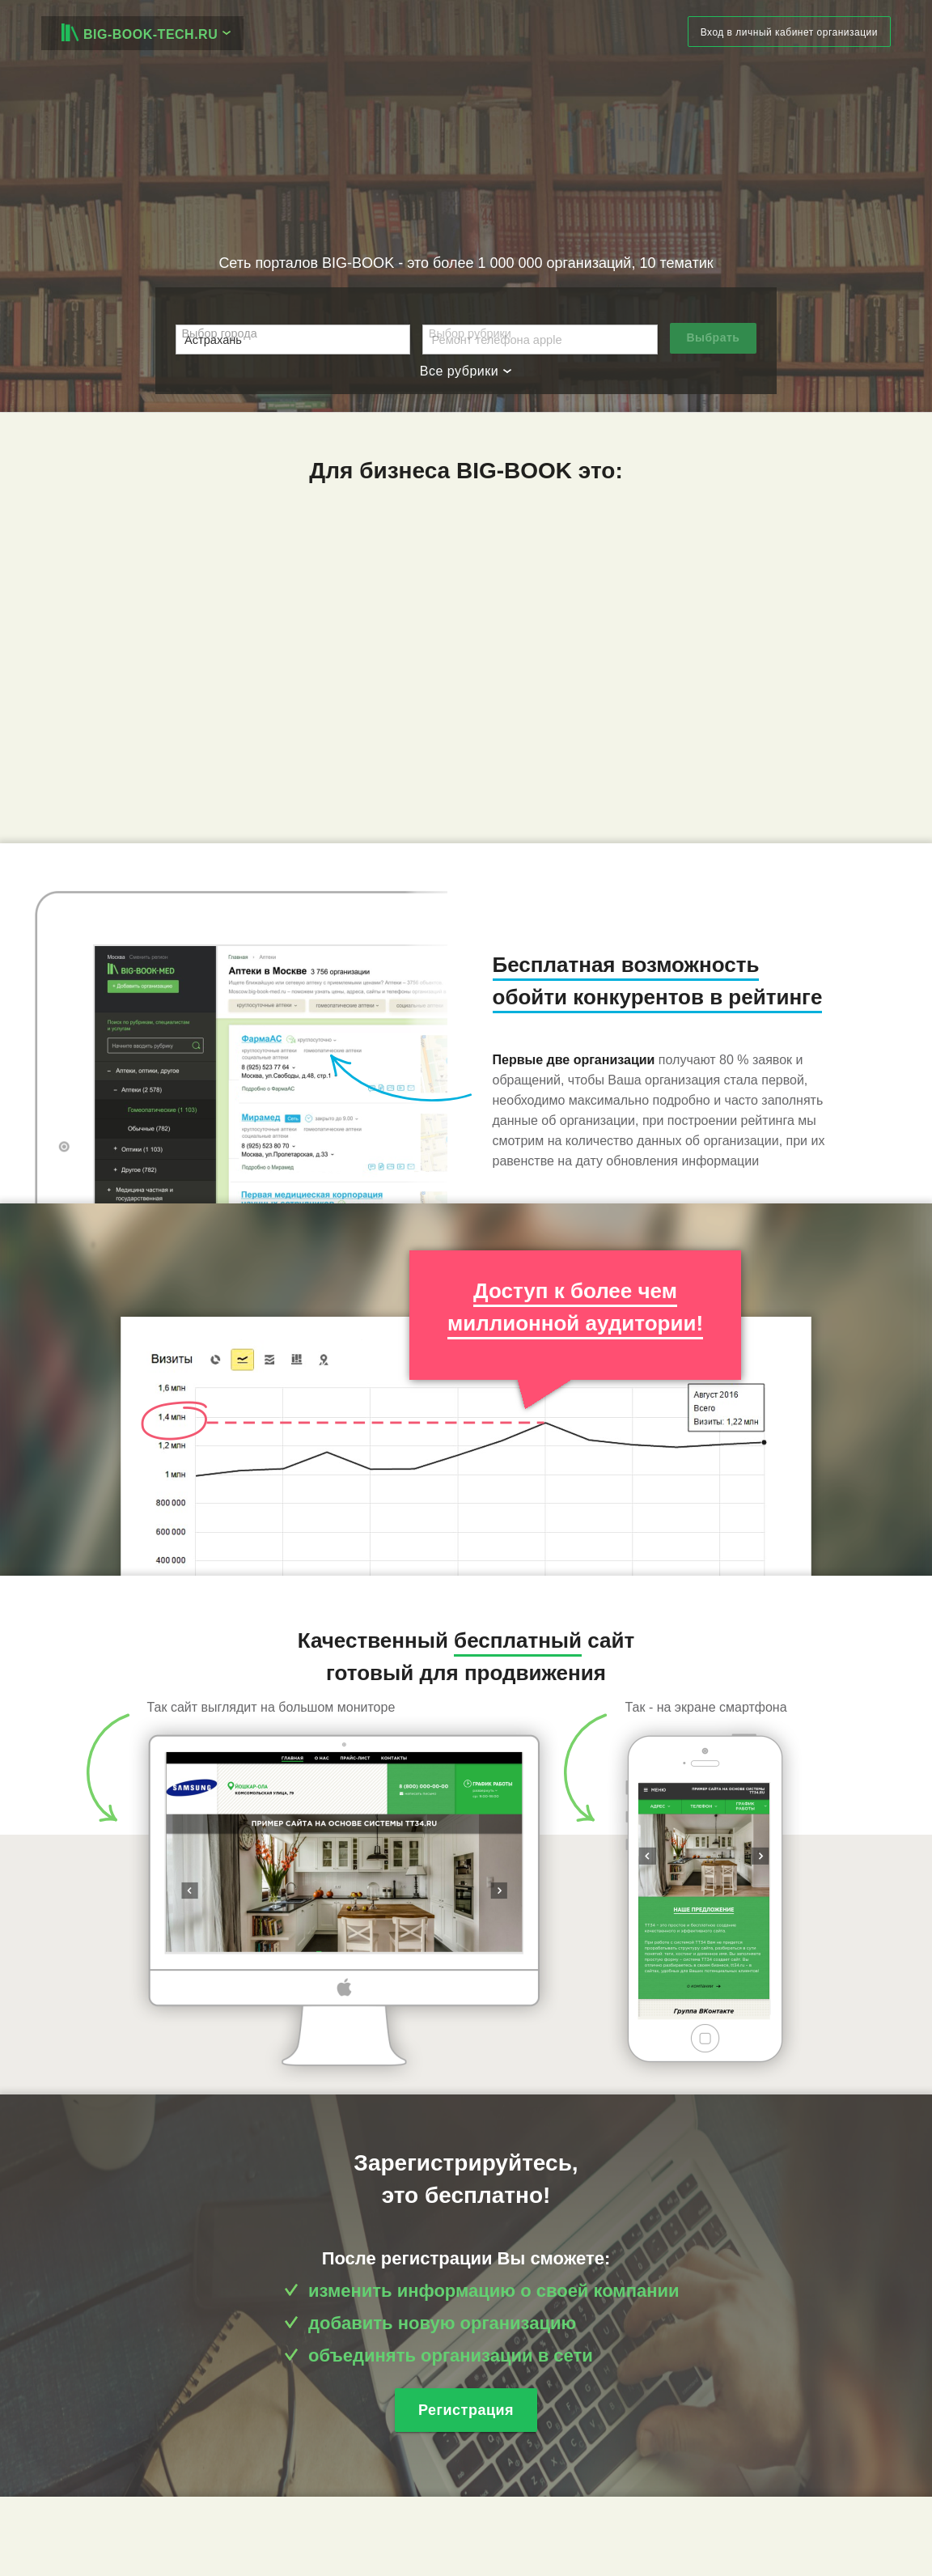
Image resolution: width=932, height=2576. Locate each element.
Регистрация (466, 2410)
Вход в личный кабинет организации (789, 32)
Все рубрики (466, 371)
